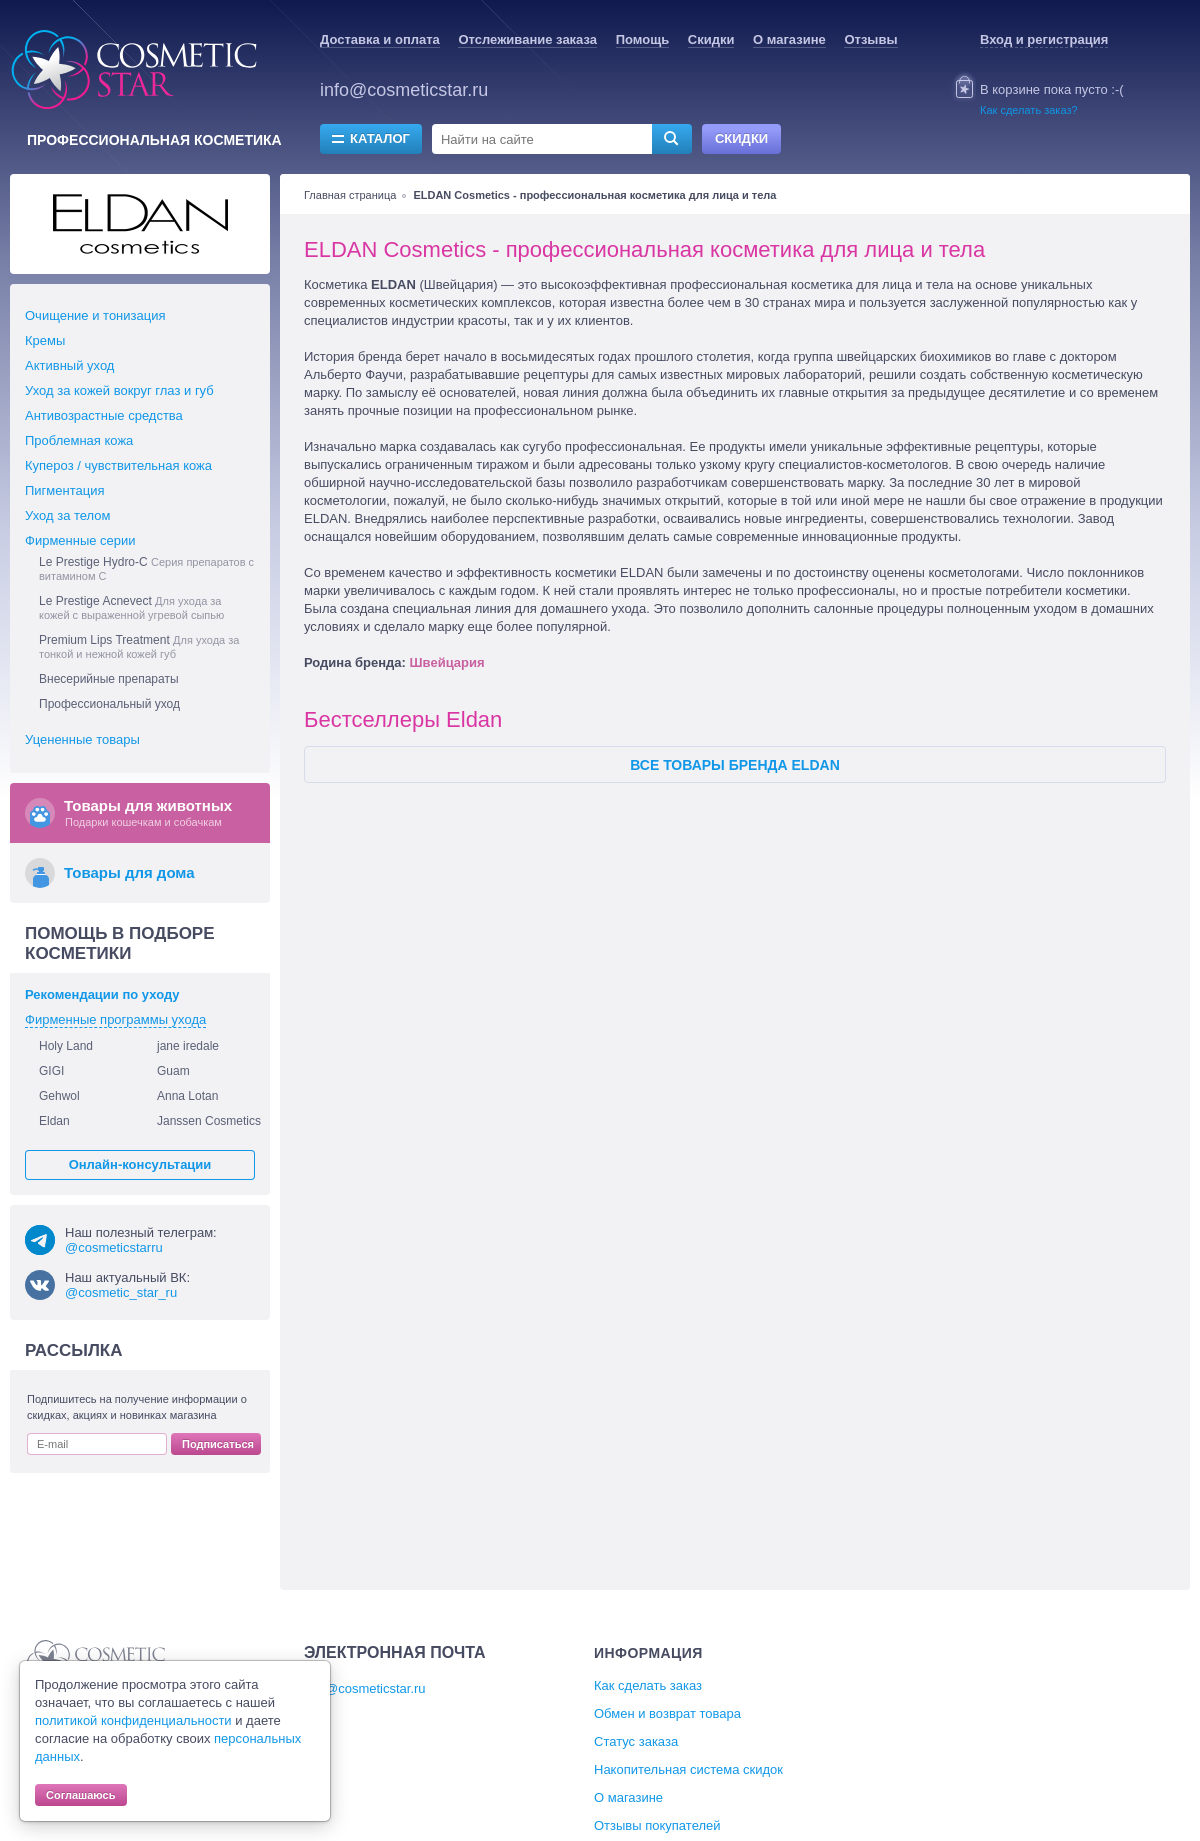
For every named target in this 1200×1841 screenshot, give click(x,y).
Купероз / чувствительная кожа (118, 465)
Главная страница (350, 195)
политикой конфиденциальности (133, 1720)
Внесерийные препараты (109, 679)
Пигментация (64, 490)
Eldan (54, 1121)
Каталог (380, 138)
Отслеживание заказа (527, 39)
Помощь (642, 39)
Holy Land (66, 1046)
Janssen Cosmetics (209, 1121)
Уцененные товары (82, 739)
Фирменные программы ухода (115, 1019)
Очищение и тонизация (95, 315)
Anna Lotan (187, 1096)
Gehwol (59, 1096)
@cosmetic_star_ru (121, 1292)
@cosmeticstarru (114, 1247)
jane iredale (188, 1046)
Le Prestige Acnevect (131, 607)
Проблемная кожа (79, 440)
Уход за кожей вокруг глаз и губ (119, 390)
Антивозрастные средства (104, 415)
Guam (173, 1071)
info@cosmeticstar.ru (404, 90)
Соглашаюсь (81, 1795)
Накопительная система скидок (688, 1769)
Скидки (711, 39)
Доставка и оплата (380, 39)
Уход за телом (67, 515)
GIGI (51, 1071)
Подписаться (218, 1444)
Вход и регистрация (1044, 39)
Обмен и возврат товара (667, 1713)
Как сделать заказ (648, 1685)
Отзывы (870, 39)
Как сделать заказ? (1029, 110)
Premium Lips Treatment (139, 646)
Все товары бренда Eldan (735, 765)
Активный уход (69, 365)
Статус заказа (636, 1741)
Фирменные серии (80, 540)
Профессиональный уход (109, 704)
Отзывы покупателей (657, 1825)
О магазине (789, 39)
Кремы (45, 340)
